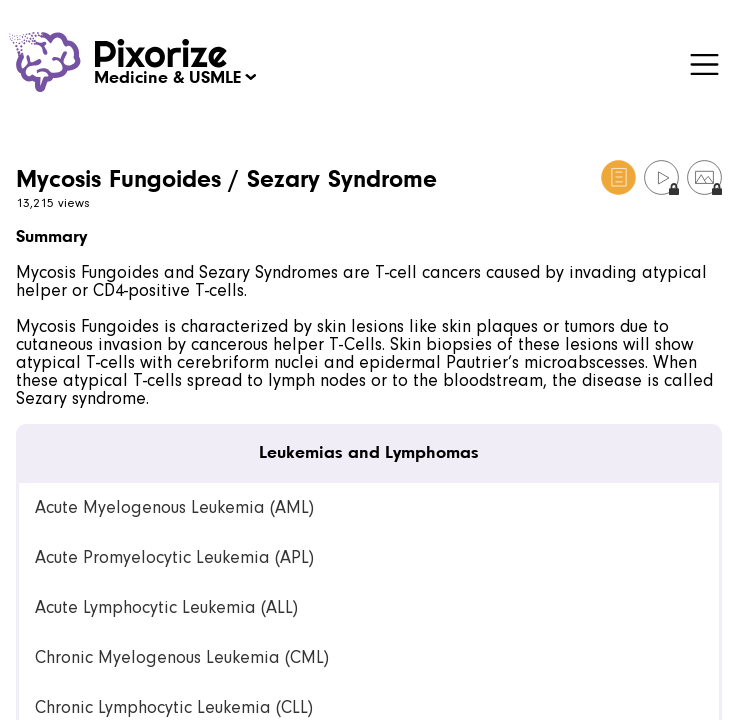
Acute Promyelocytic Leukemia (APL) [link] (174, 557)
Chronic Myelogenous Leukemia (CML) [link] (182, 657)
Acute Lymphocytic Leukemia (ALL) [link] (166, 607)
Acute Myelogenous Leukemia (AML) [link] (174, 507)
